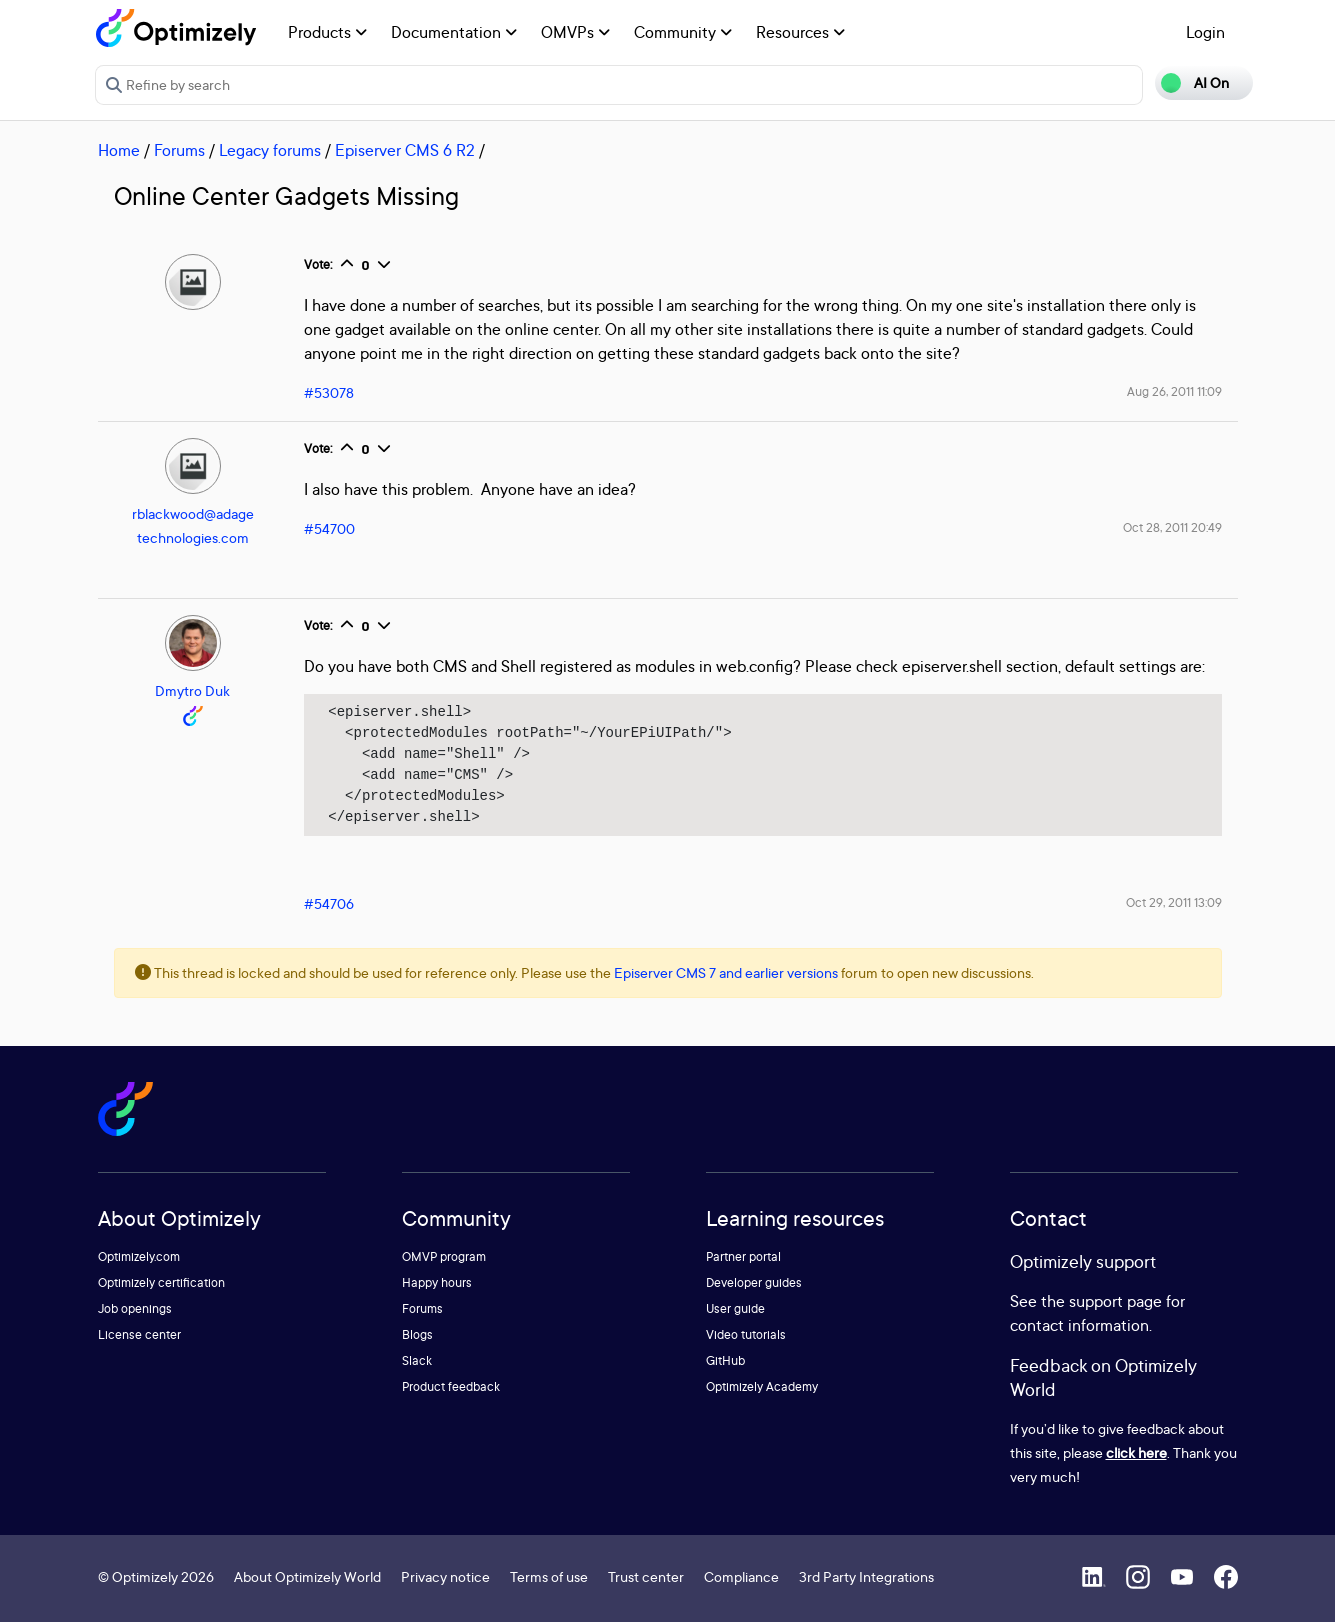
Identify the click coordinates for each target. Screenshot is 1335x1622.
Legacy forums (270, 150)
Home (119, 150)
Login (1205, 32)
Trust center (646, 1576)
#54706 (329, 903)
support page (1115, 1301)
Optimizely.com (139, 1256)
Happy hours (437, 1282)
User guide (735, 1308)
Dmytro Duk (192, 690)
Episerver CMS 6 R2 (405, 150)
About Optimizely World (307, 1576)
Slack (417, 1360)
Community (683, 32)
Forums (179, 150)
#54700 (329, 528)
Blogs (417, 1334)
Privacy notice (445, 1576)
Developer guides (754, 1282)
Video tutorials (746, 1334)
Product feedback (451, 1386)
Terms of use (549, 1576)
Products (327, 32)
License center (139, 1334)
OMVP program (444, 1256)
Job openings (135, 1308)
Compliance (741, 1576)
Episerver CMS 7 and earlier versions (726, 972)
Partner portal (743, 1256)
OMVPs (575, 32)
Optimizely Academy (762, 1386)
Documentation (454, 32)
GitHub (725, 1360)
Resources (800, 32)
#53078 (329, 392)
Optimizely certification (161, 1282)
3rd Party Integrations (866, 1576)
